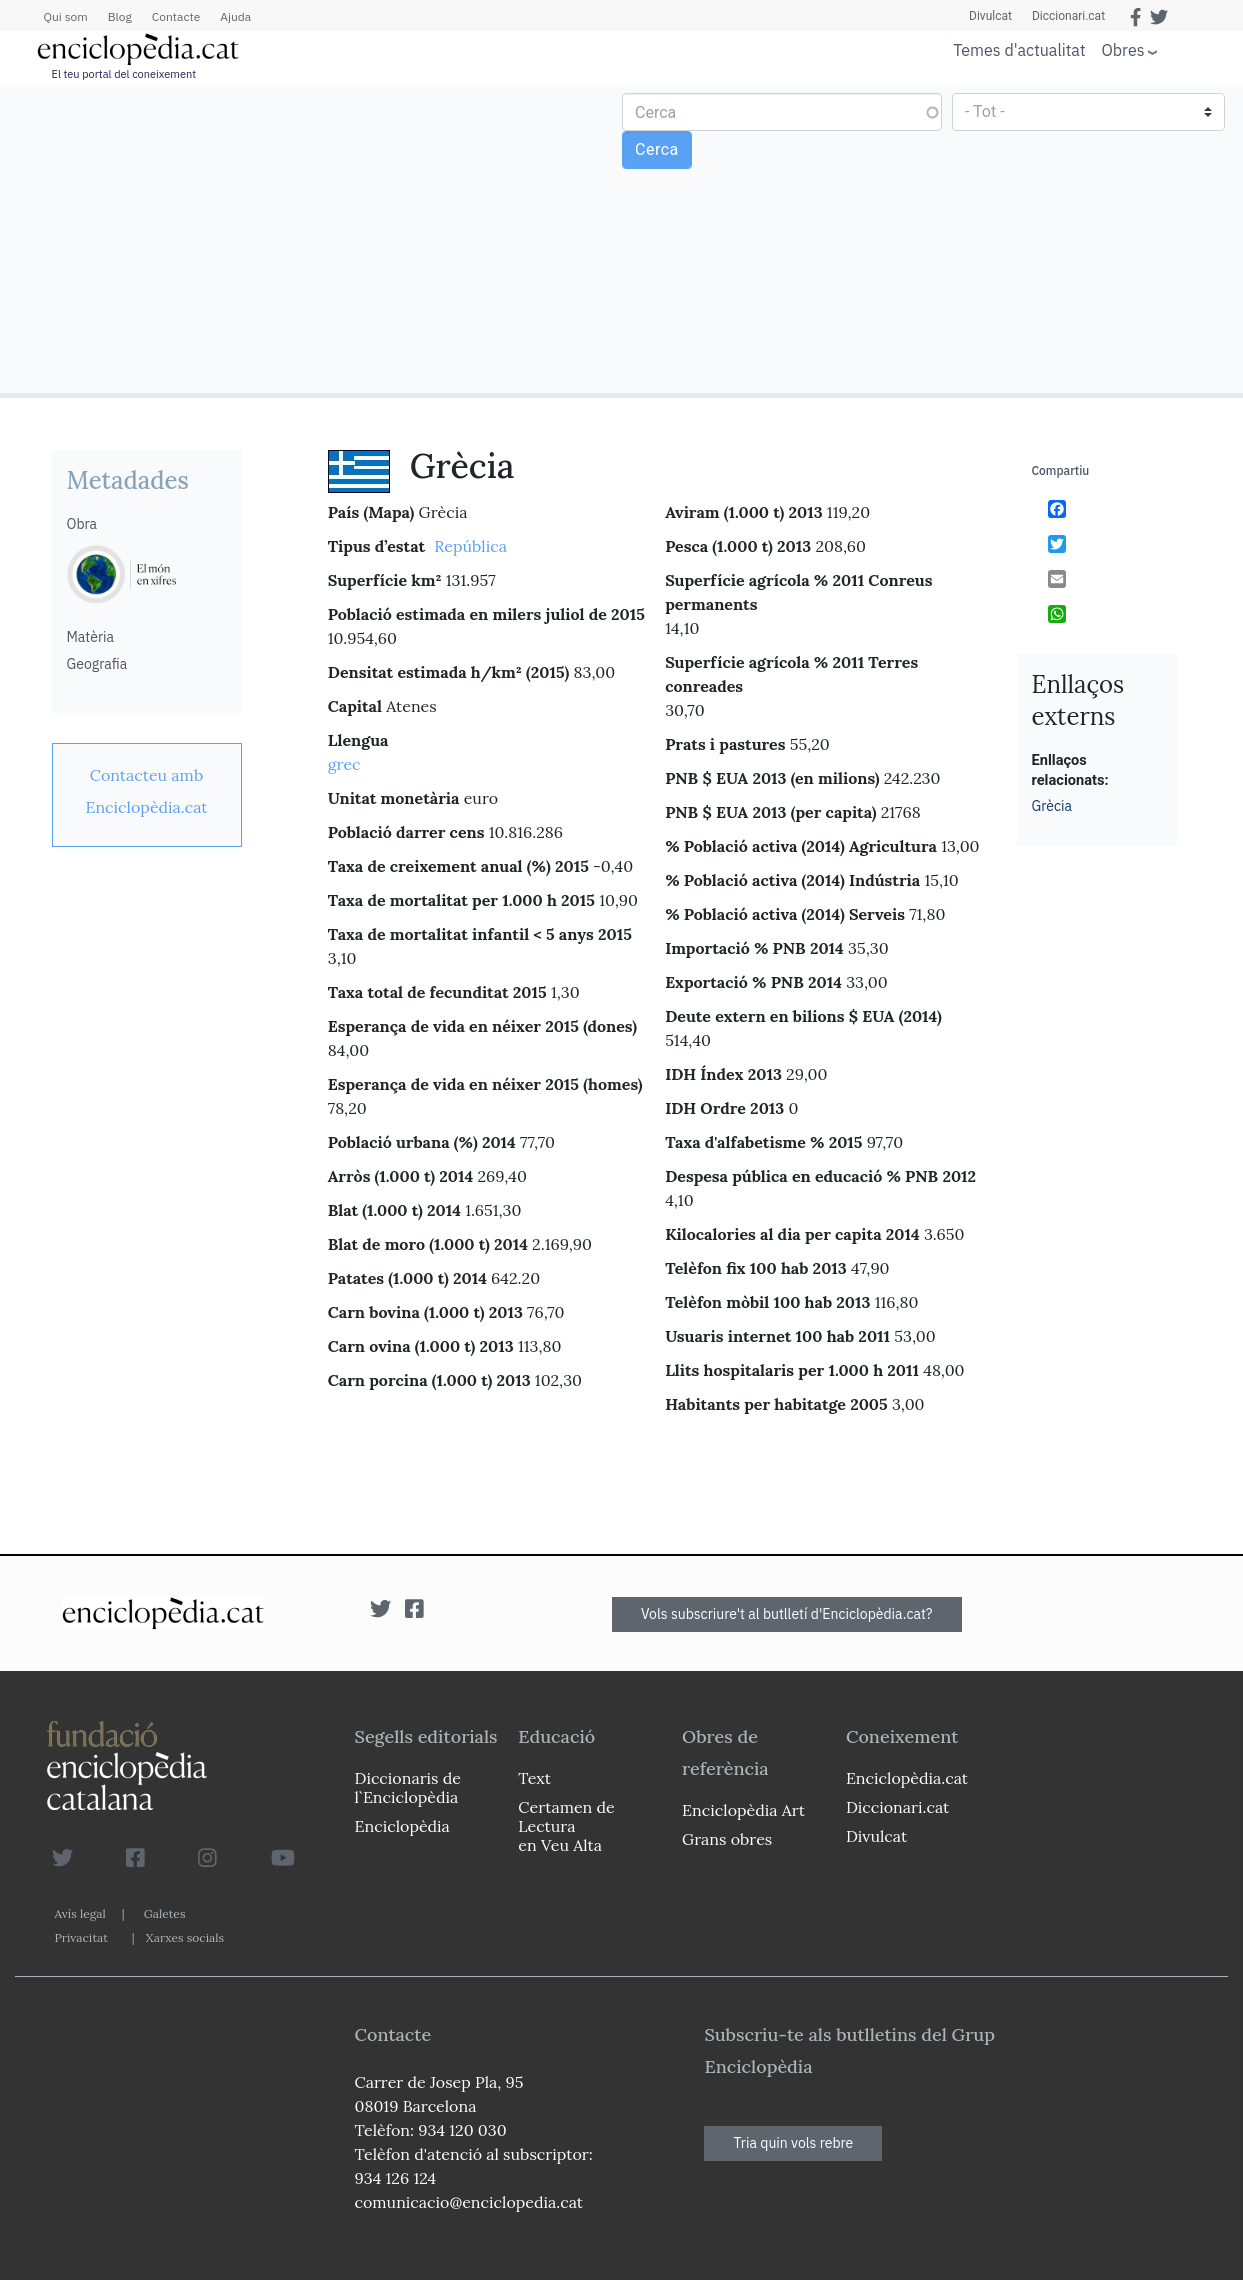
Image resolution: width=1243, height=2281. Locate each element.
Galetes (165, 1913)
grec (344, 764)
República (470, 546)
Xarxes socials (185, 1937)
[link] (147, 791)
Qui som (66, 16)
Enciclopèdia (402, 1826)
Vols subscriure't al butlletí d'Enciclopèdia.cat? (787, 1614)
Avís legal (80, 1913)
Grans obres (727, 1839)
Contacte (176, 16)
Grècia (1052, 806)
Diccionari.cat (1068, 16)
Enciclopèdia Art (743, 1810)
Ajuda (235, 16)
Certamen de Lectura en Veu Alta (566, 1826)
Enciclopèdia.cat (907, 1778)
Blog (120, 16)
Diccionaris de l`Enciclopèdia (408, 1787)
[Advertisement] (313, 238)
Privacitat (81, 1937)
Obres (1123, 49)
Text (534, 1778)
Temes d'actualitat (1019, 50)
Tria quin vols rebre (793, 2143)
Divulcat (990, 16)
